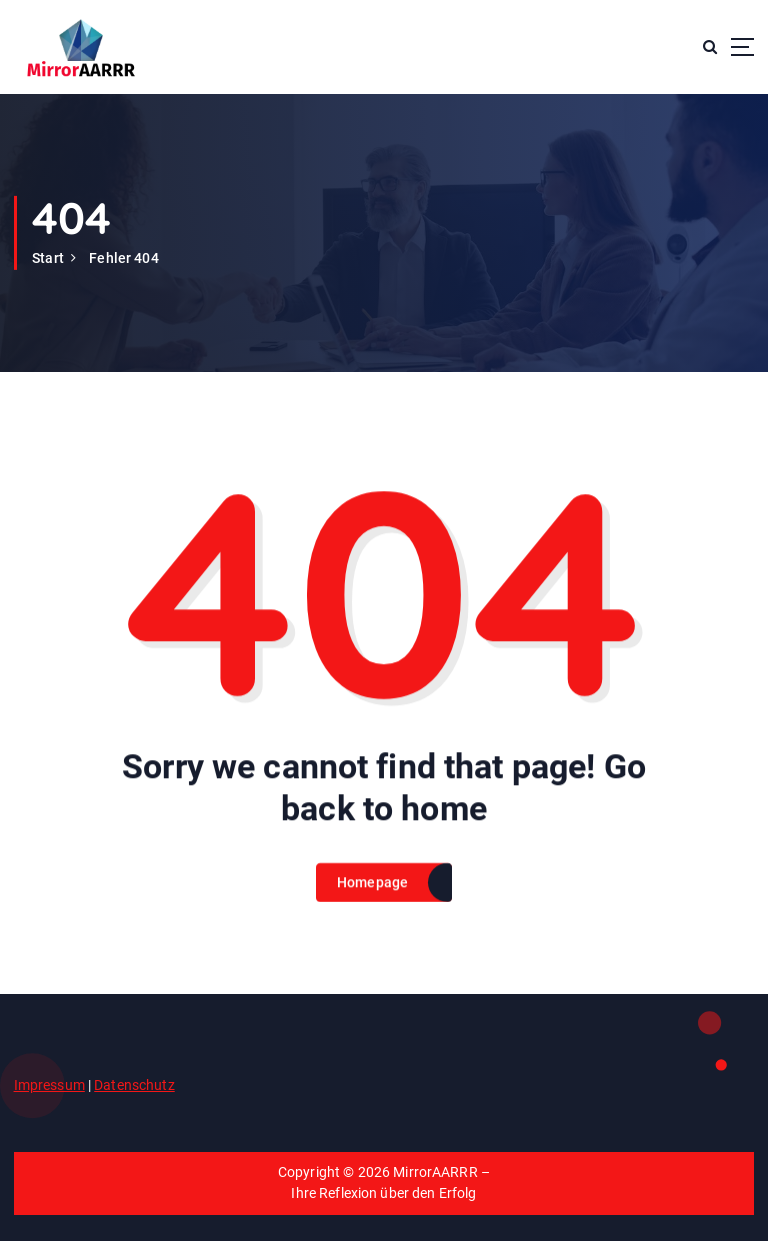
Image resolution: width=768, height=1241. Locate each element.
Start (48, 258)
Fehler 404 (123, 258)
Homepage (373, 901)
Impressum (49, 1085)
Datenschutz (134, 1085)
